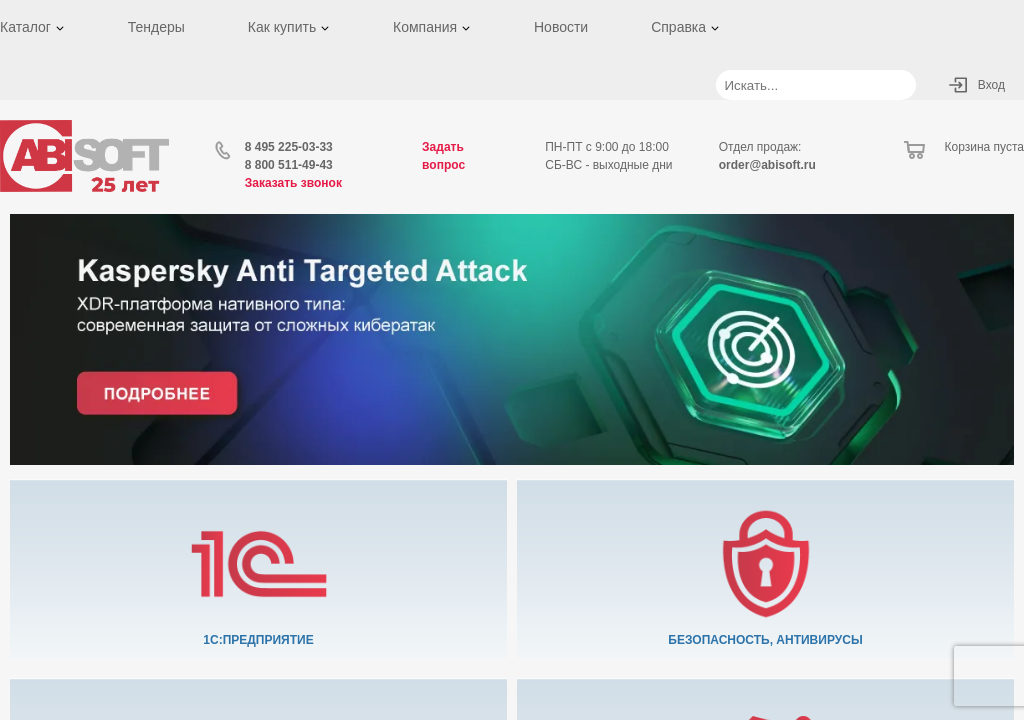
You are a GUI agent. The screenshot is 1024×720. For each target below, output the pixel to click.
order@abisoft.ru (767, 165)
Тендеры (156, 27)
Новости (561, 27)
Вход (991, 85)
